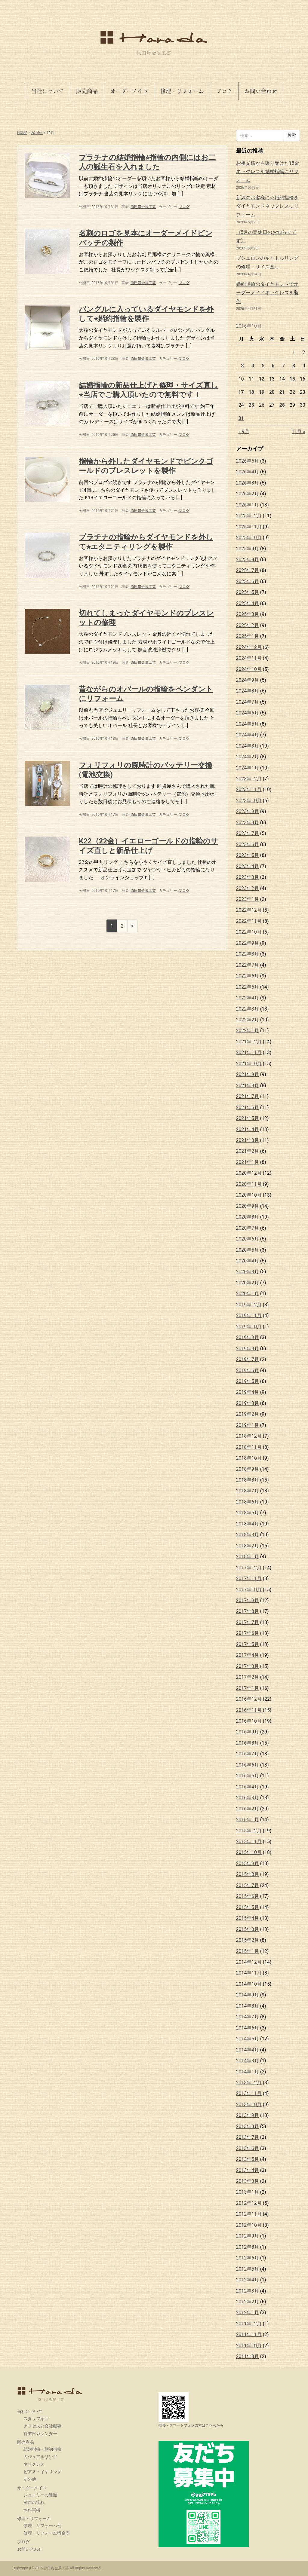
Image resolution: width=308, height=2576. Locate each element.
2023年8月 (247, 822)
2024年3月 (247, 746)
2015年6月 (247, 1896)
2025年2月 (247, 625)
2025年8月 (247, 559)
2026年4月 (247, 472)
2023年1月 (247, 899)
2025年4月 (247, 603)
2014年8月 (247, 2006)
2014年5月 (247, 2039)
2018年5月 (247, 1513)
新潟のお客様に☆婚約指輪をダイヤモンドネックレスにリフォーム (267, 206)
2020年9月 (247, 1206)
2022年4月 (247, 998)
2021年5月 (247, 1118)
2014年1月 (247, 2072)
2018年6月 (247, 1502)
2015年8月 (247, 1874)
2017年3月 (247, 1666)
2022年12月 (249, 910)
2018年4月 (247, 1524)
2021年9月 (247, 1074)
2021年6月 (247, 1107)
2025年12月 (249, 516)
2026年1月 (247, 505)
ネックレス (34, 2464)
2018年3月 (247, 1534)
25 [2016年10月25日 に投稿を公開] (251, 405)
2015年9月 (247, 1863)
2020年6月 (247, 1239)
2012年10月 (249, 2225)
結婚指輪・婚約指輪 (42, 2449)
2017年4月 (247, 1655)
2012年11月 (249, 2214)
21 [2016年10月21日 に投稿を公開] (282, 392)
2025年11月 (249, 527)
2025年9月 (247, 549)
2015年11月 (249, 1841)
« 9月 (244, 431)
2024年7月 (247, 702)
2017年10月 (249, 1589)
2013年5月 (247, 2159)
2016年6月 (247, 1765)
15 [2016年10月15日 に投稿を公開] (292, 379)
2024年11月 (249, 658)
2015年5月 (247, 1907)
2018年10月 (249, 1458)
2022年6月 (247, 976)
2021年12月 (249, 1042)
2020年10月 (249, 1195)
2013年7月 (247, 2137)
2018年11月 (249, 1447)
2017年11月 (249, 1578)
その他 (29, 2479)
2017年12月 (249, 1568)
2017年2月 (247, 1677)
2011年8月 (247, 2356)
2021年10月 (249, 1063)
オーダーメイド (129, 91)
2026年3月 (247, 483)
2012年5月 (247, 2269)
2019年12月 (249, 1305)
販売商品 (87, 91)
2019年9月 (247, 1337)
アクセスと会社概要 (42, 2426)
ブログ (224, 91)
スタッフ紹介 (36, 2418)
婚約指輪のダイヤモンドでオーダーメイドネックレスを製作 (267, 292)
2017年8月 (247, 1611)
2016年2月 (247, 1809)
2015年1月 (247, 1951)
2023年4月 (247, 866)
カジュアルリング (40, 2456)
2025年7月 (247, 570)
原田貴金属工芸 (50, 2394)
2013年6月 (247, 2148)
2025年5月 (247, 592)
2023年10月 (249, 800)
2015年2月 (247, 1940)
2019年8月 (247, 1348)
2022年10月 (249, 932)
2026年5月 (247, 461)
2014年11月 (249, 1973)
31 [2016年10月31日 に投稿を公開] (241, 418)
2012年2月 (247, 2302)
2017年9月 (247, 1600)
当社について (47, 91)
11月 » (298, 431)
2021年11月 (249, 1052)
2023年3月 (247, 877)
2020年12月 (249, 1173)
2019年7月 (247, 1359)
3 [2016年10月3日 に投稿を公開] (242, 366)
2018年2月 (247, 1546)
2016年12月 (249, 1699)
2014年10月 (249, 1984)
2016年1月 (247, 1819)
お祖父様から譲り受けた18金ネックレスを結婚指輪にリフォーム (267, 171)
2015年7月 (247, 1885)
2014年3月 (247, 2061)
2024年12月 (249, 647)
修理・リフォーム (182, 91)
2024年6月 (247, 713)
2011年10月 (249, 2345)
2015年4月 (247, 1918)
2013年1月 (247, 2192)
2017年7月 (247, 1622)
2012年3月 (247, 2291)
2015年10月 (249, 1852)
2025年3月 (247, 614)
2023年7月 (247, 833)
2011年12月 (249, 2324)
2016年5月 (247, 1776)
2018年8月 (247, 1480)
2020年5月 (247, 1250)
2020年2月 (247, 1283)
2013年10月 (249, 2104)
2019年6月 (247, 1370)
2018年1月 (247, 1556)
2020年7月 (247, 1228)
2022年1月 (247, 1030)
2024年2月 (247, 757)
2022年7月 (247, 965)
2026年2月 (247, 494)
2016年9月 (247, 1732)
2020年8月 (247, 1217)
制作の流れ (34, 2502)
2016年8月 (247, 1743)
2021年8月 (247, 1085)
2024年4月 (247, 735)
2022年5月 (247, 987)
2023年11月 (249, 789)
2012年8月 (247, 2247)
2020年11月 (249, 1184)
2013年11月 (249, 2093)
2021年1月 (247, 1162)
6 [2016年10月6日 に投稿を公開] (273, 366)
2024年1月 (247, 768)
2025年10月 (249, 537)
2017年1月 (247, 1688)
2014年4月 (247, 2050)
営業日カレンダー (40, 2433)
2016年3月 (247, 1797)
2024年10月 (249, 669)
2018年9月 (247, 1469)
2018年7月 (247, 1491)
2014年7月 (247, 2017)
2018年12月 (249, 1436)
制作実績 (31, 2509)
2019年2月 (247, 1414)
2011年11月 (249, 2334)
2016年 (37, 133)
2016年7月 (247, 1754)
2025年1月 (247, 636)
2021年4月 (247, 1129)
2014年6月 (247, 2028)
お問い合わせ (261, 91)
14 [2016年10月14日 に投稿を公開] (282, 379)
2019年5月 (247, 1381)
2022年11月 (249, 921)
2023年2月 (247, 888)
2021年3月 (247, 1140)
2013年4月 (247, 2170)
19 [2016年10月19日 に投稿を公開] (261, 392)
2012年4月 (247, 2280)
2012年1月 (247, 2312)
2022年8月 (247, 954)
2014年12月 (249, 1962)
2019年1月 (247, 1425)
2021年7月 (247, 1096)
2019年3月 (247, 1403)
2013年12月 (249, 2082)
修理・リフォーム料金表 (46, 2533)
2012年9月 (247, 2236)
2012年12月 (249, 2203)
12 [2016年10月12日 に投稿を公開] (261, 379)
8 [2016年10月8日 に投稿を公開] (293, 366)
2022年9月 (247, 943)
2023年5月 (247, 855)
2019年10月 (249, 1326)
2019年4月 (247, 1392)
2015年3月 (247, 1929)
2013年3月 (247, 2181)
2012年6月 (247, 2258)
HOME (22, 133)
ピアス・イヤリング (42, 2471)
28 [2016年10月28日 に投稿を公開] (282, 405)
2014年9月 (247, 1995)
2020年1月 (247, 1293)
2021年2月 (247, 1151)
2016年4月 (247, 1787)
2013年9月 (247, 2115)
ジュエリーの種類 (40, 2494)
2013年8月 (247, 2126)
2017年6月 (247, 1633)
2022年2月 (247, 1020)
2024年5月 (247, 724)
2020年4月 (247, 1261)
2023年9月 (247, 811)
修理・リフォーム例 (42, 2525)
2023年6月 (247, 844)
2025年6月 (247, 581)
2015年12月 (249, 1831)
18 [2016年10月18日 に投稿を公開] (251, 392)
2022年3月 (247, 1009)
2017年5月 (247, 1644)
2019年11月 (249, 1315)
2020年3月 (247, 1271)
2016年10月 (249, 1721)
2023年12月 (249, 779)
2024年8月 (247, 691)
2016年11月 (249, 1710)
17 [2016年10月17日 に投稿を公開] (241, 392)
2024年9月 (247, 680)
